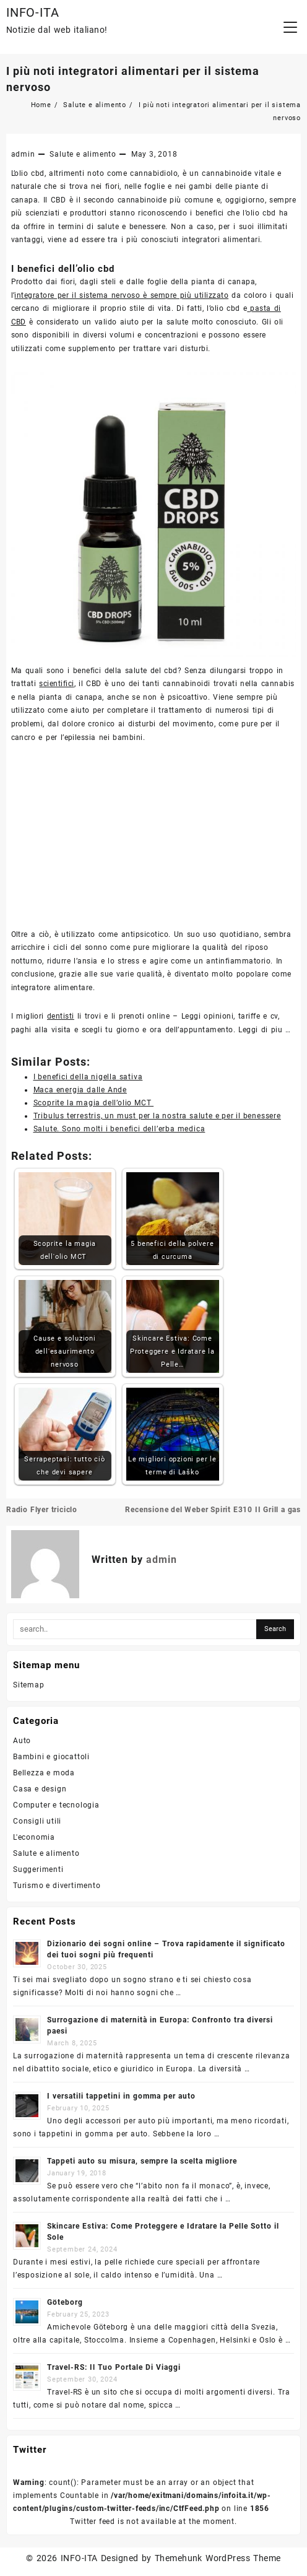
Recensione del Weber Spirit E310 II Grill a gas (213, 1509)
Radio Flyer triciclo (41, 1509)
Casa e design (39, 1789)
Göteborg (65, 2302)
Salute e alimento (83, 154)
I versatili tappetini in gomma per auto (121, 2096)
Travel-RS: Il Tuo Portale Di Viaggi (114, 2367)
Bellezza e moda (44, 1773)
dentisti (60, 1016)
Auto (22, 1740)
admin (23, 154)
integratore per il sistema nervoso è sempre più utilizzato (121, 295)
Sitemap (29, 1685)
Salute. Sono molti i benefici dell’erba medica (119, 1129)
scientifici (56, 683)
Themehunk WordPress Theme (218, 2558)
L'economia (34, 1837)
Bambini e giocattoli (51, 1756)
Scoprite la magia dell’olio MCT (93, 1103)
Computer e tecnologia (56, 1805)
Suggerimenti (38, 1869)
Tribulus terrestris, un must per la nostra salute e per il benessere (157, 1116)
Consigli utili (37, 1821)
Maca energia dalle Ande (80, 1090)
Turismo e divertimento (57, 1885)
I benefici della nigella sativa (88, 1077)
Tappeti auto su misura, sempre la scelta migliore (142, 2161)
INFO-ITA (32, 12)
